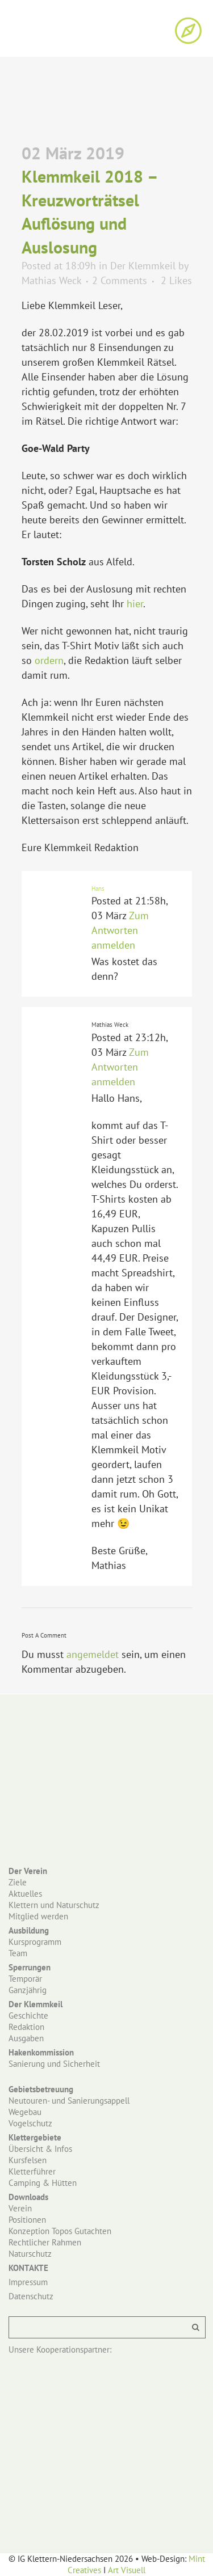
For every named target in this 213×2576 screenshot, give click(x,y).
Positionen (27, 2219)
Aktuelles (25, 1893)
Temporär (25, 1978)
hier (135, 603)
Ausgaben (26, 2038)
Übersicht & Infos (40, 2148)
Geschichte (28, 2015)
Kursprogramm (35, 1941)
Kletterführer (32, 2171)
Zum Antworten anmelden (120, 930)
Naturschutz (30, 2253)
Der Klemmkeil (143, 265)
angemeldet (92, 1654)
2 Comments (119, 280)
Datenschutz (31, 2296)
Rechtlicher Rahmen (45, 2242)
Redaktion (26, 2026)
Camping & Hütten (43, 2182)
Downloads (28, 2197)
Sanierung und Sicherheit (54, 2063)
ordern (49, 660)
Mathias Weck (51, 280)
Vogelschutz (30, 2123)
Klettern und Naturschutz (54, 1905)
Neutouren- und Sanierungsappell (69, 2100)
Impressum (28, 2282)
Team (18, 1953)
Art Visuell (126, 2570)
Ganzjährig (28, 1990)
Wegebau (25, 2112)
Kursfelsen (28, 2160)
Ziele (18, 1882)
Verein (20, 2208)
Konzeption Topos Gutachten (60, 2231)
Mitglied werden (38, 1916)
